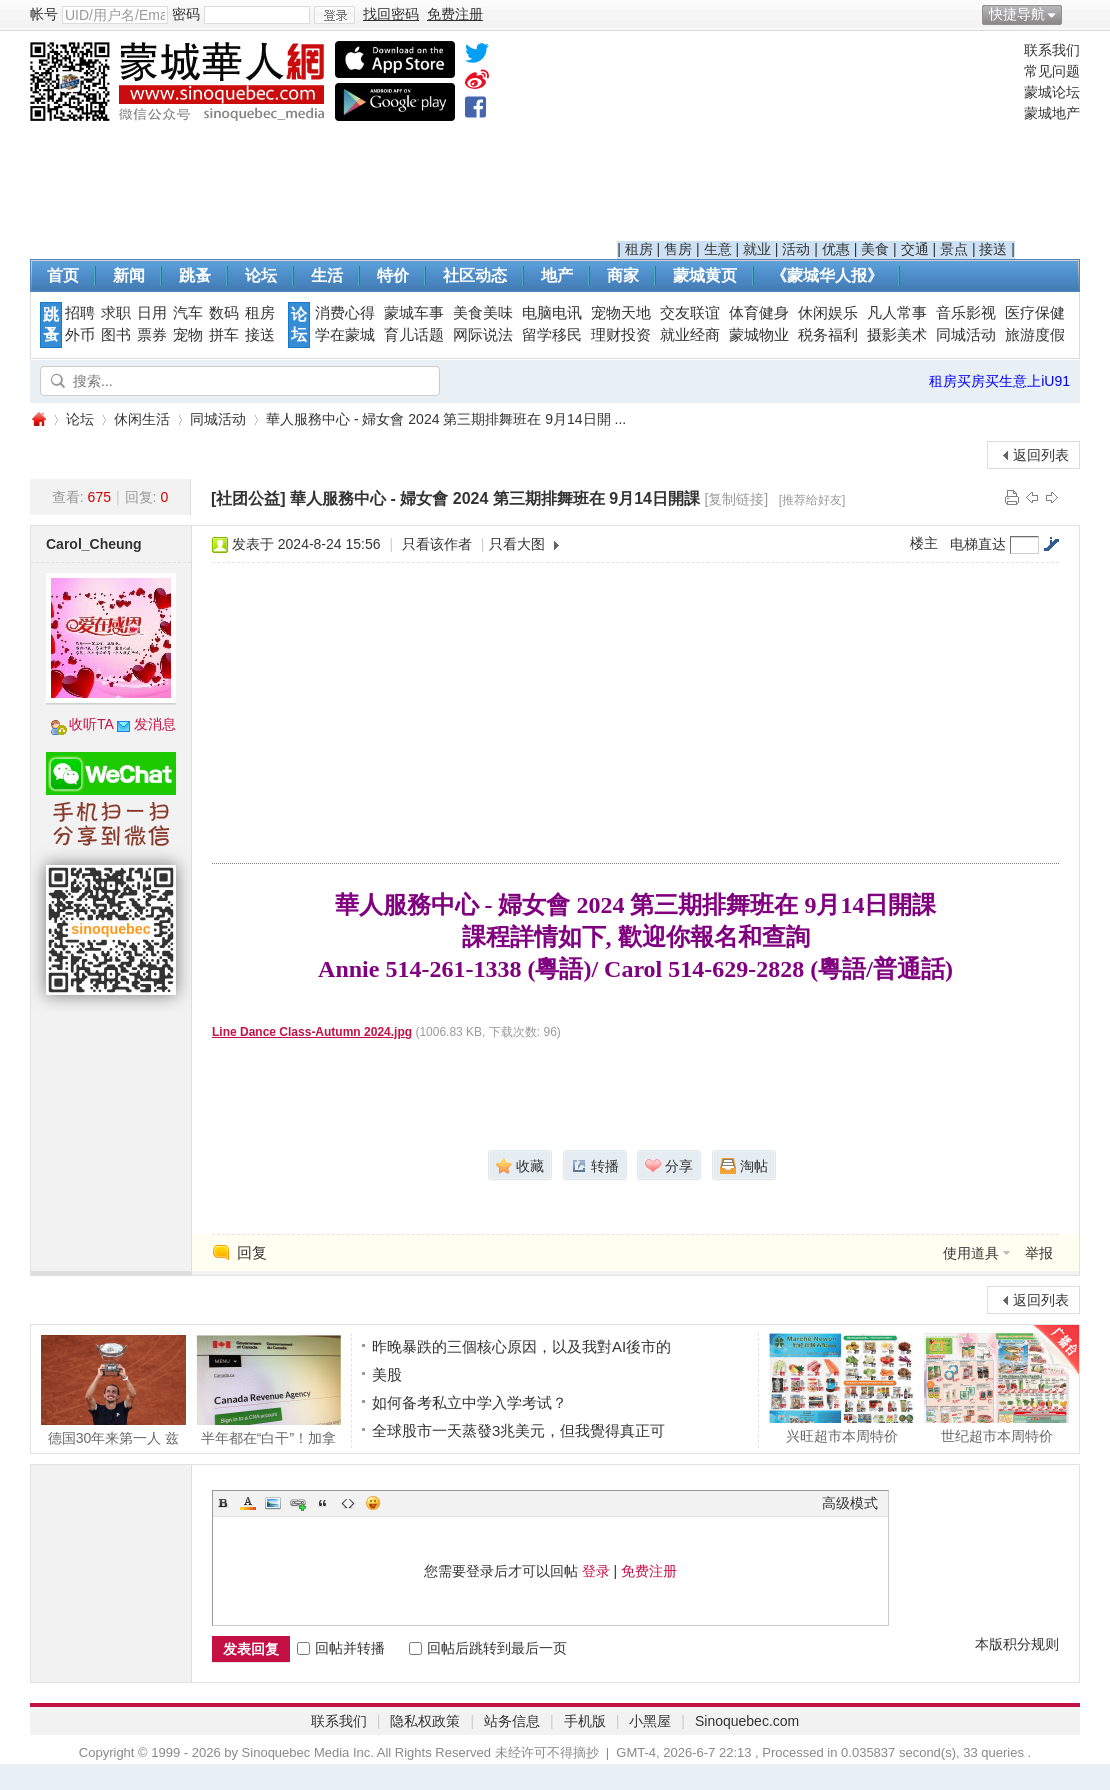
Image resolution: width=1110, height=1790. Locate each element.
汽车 (188, 313)
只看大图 (517, 544)
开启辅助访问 (1075, 14)
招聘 (80, 313)
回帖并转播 (341, 1648)
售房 (678, 249)
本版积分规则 (1017, 1644)
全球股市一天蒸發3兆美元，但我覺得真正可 (518, 1430)
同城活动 (966, 335)
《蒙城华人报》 (827, 275)
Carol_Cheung (94, 544)
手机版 (585, 1721)
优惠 (836, 249)
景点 (954, 249)
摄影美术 (897, 335)
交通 (915, 249)
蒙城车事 (414, 313)
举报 (1039, 1253)
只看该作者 (437, 544)
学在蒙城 (345, 335)
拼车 (224, 335)
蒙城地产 (1052, 113)
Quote (323, 1503)
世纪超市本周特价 (996, 1388)
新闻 (129, 275)
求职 (116, 313)
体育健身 (759, 313)
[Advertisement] (816, 141)
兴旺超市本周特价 (841, 1388)
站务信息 (512, 1721)
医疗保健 (1035, 313)
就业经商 (690, 335)
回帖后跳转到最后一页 (488, 1648)
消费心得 (345, 313)
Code (348, 1503)
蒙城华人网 (38, 419)
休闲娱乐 (828, 313)
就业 (757, 249)
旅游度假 (1035, 335)
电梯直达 (978, 544)
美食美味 (483, 313)
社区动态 (475, 275)
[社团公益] (248, 498)
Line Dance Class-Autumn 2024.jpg (312, 1032)
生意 (718, 249)
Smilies (373, 1503)
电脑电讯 (552, 313)
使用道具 (971, 1253)
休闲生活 (142, 419)
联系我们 (1052, 50)
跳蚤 (195, 275)
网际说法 (483, 335)
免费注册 (649, 1571)
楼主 (924, 543)
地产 (557, 275)
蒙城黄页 (705, 275)
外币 (80, 335)
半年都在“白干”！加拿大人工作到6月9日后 (268, 1390)
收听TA (91, 724)
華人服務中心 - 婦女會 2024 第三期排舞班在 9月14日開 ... (446, 419)
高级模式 (850, 1503)
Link (298, 1503)
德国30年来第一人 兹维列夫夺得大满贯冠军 (113, 1390)
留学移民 (552, 335)
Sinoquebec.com (747, 1721)
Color (248, 1503)
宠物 (188, 335)
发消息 (155, 724)
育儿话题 (414, 335)
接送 (993, 249)
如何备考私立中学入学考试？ (469, 1402)
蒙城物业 (759, 335)
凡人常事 (897, 313)
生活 (327, 275)
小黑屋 (650, 1721)
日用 (152, 313)
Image (273, 1503)
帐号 (44, 14)
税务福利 (828, 335)
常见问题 (1052, 71)
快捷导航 (1017, 14)
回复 (252, 1252)
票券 (152, 335)
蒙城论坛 (1052, 92)
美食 (875, 249)
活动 (796, 249)
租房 (639, 249)
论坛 (261, 275)
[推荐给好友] (812, 500)
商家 (623, 275)
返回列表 (1041, 455)
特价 (393, 275)
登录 (596, 1571)
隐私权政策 (425, 1721)
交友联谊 (690, 313)
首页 (63, 275)
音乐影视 (966, 313)
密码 (186, 14)
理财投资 (621, 335)
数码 (224, 313)
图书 (116, 335)
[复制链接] (736, 499)
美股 (387, 1374)
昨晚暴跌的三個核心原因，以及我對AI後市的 (521, 1346)
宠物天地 (621, 313)
